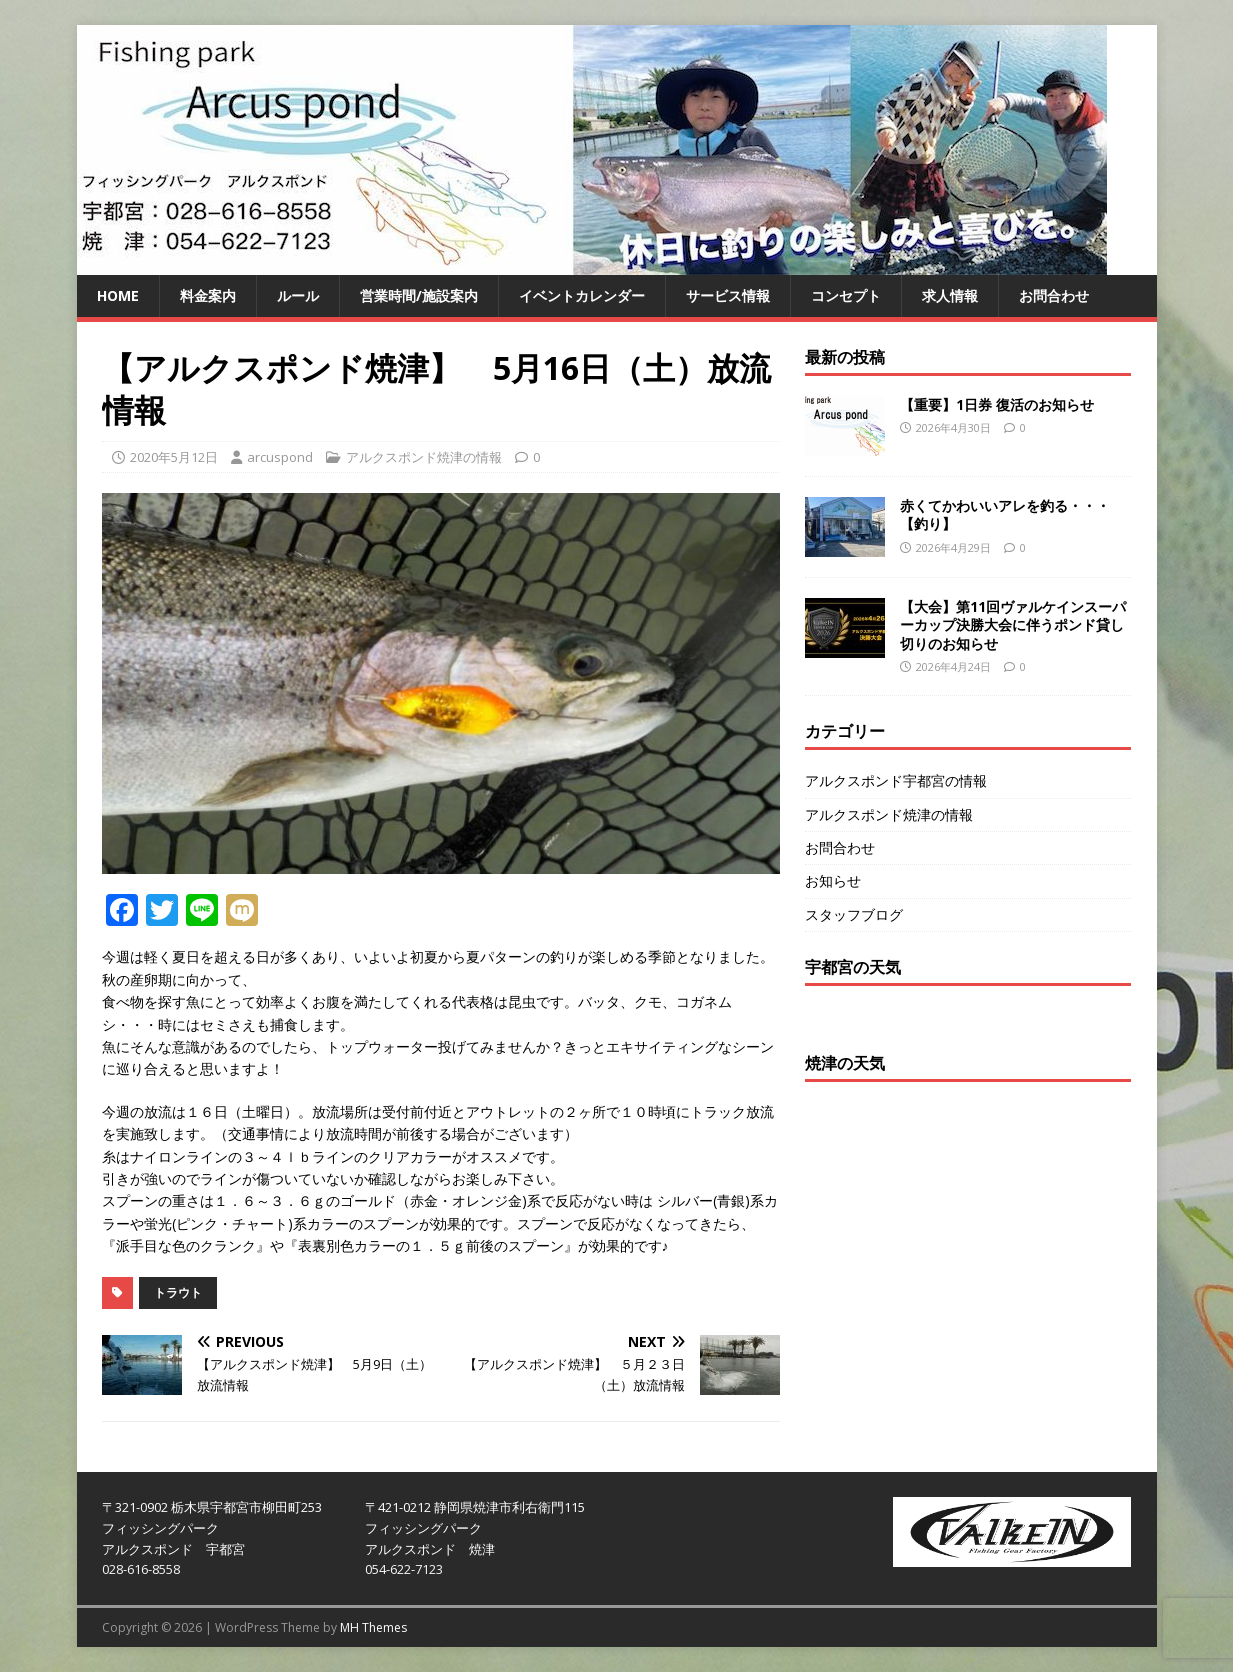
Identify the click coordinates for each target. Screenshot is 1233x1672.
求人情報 (950, 295)
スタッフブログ (854, 914)
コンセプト (846, 295)
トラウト (178, 1292)
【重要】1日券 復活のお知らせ (997, 404)
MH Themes (373, 1627)
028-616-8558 (141, 1569)
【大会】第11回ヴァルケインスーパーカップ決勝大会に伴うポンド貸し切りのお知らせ (1013, 624)
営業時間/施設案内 (419, 295)
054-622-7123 (404, 1569)
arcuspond (280, 457)
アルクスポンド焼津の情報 (424, 457)
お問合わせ (1054, 295)
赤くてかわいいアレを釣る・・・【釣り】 (1005, 514)
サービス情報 (728, 295)
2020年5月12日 (174, 457)
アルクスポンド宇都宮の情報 (896, 780)
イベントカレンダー (582, 295)
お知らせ (833, 880)
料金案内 (208, 295)
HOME (118, 295)
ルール (298, 295)
